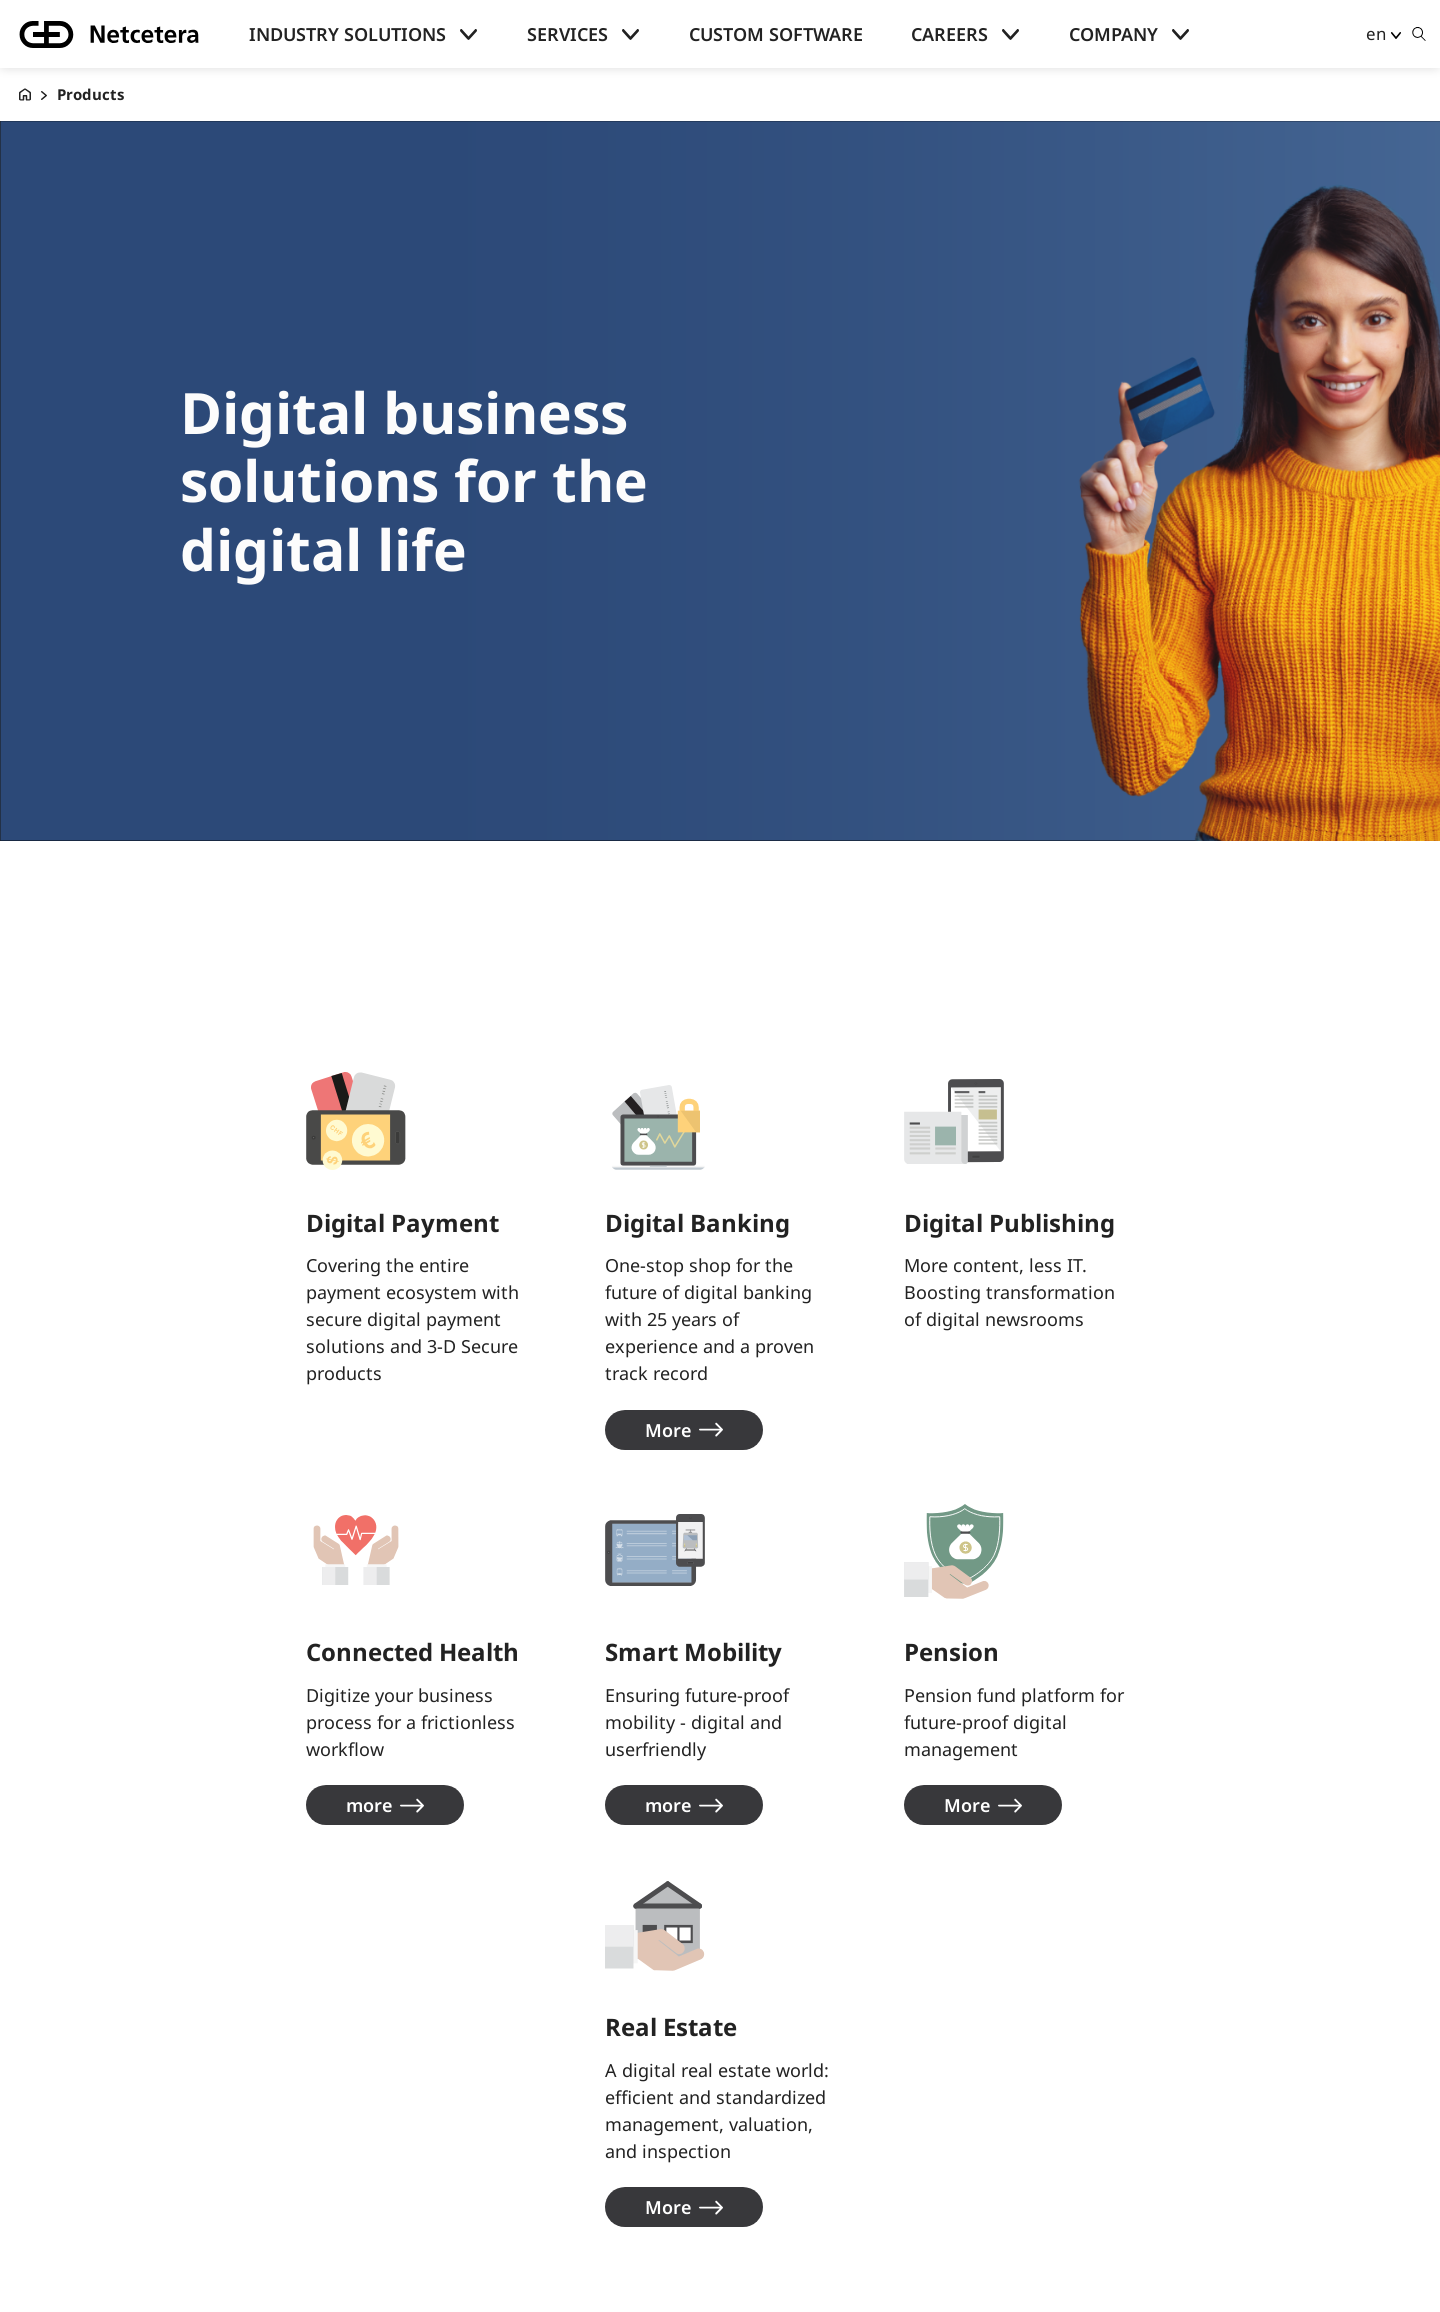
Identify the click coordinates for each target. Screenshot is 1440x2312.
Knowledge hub (121, 2158)
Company (1113, 34)
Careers (949, 34)
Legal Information (473, 2225)
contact (429, 2124)
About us (431, 2090)
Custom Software (776, 34)
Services (567, 34)
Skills (80, 2225)
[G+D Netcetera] (25, 94)
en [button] (1376, 33)
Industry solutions (347, 34)
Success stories (120, 2191)
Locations (437, 2158)
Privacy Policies (461, 2191)
